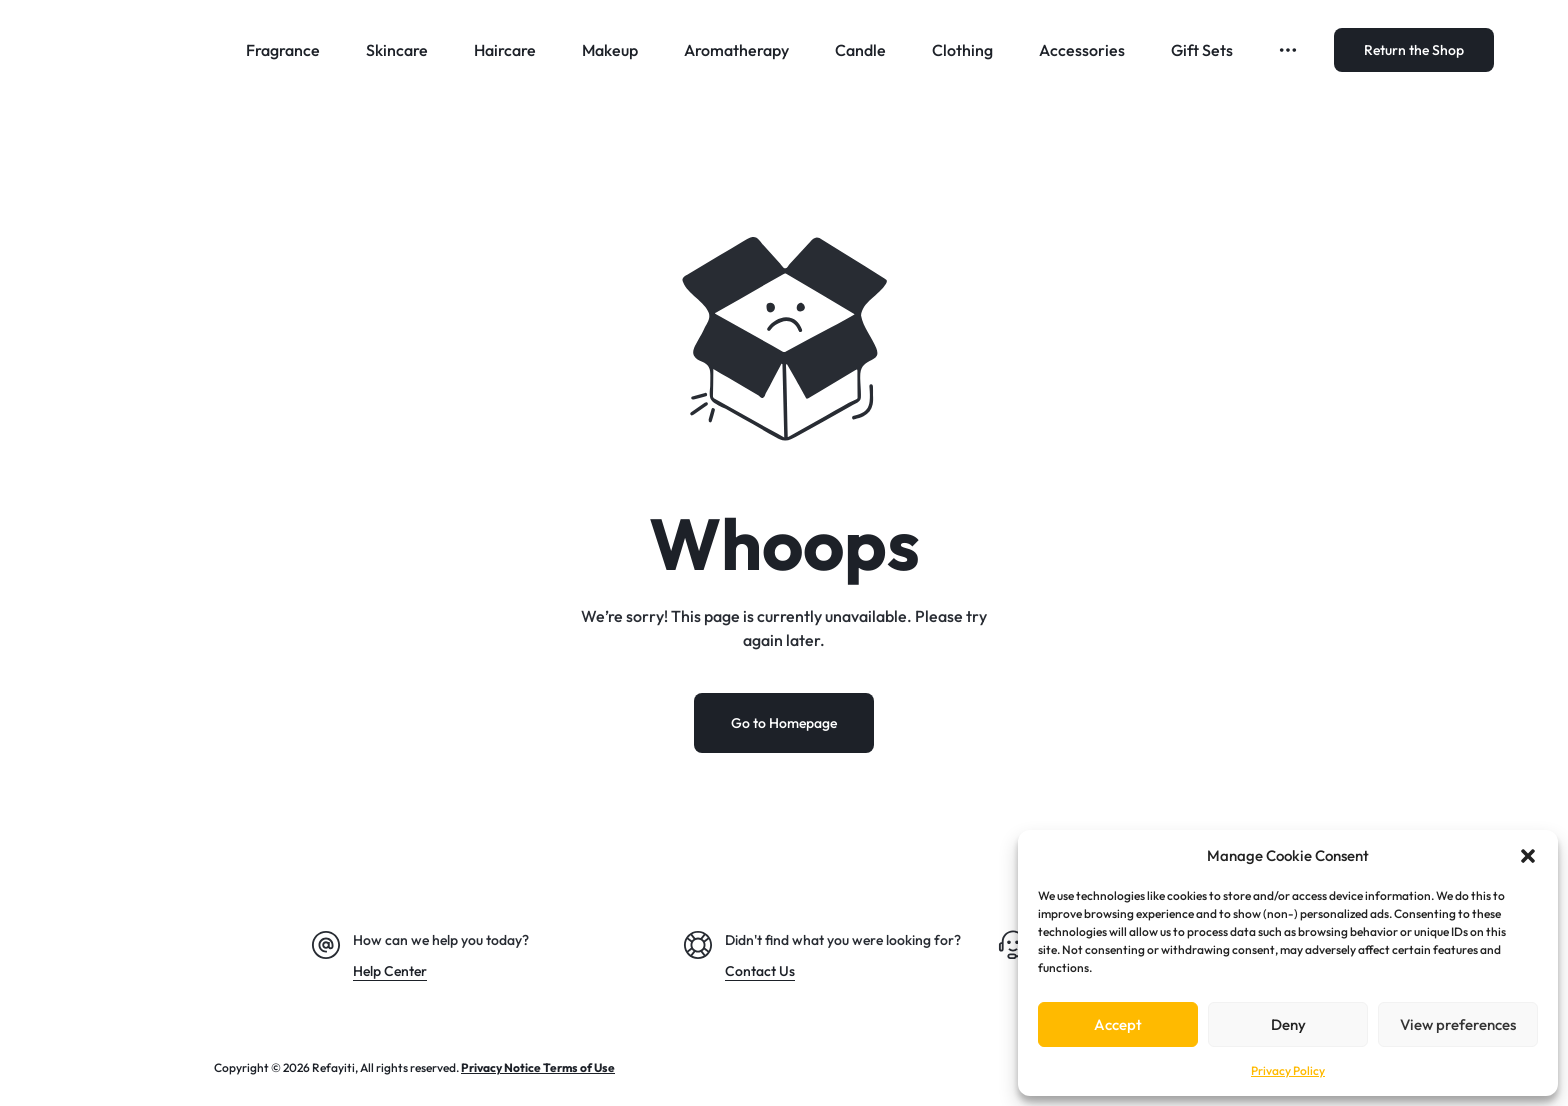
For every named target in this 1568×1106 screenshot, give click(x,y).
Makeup (610, 50)
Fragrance (283, 50)
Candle (860, 50)
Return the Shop (1414, 50)
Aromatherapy (736, 50)
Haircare (505, 50)
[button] (1528, 856)
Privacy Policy (1288, 1070)
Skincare (397, 50)
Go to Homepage (784, 724)
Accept (1118, 1024)
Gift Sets (1202, 50)
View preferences (1458, 1024)
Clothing (962, 50)
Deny (1288, 1024)
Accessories (1082, 50)
